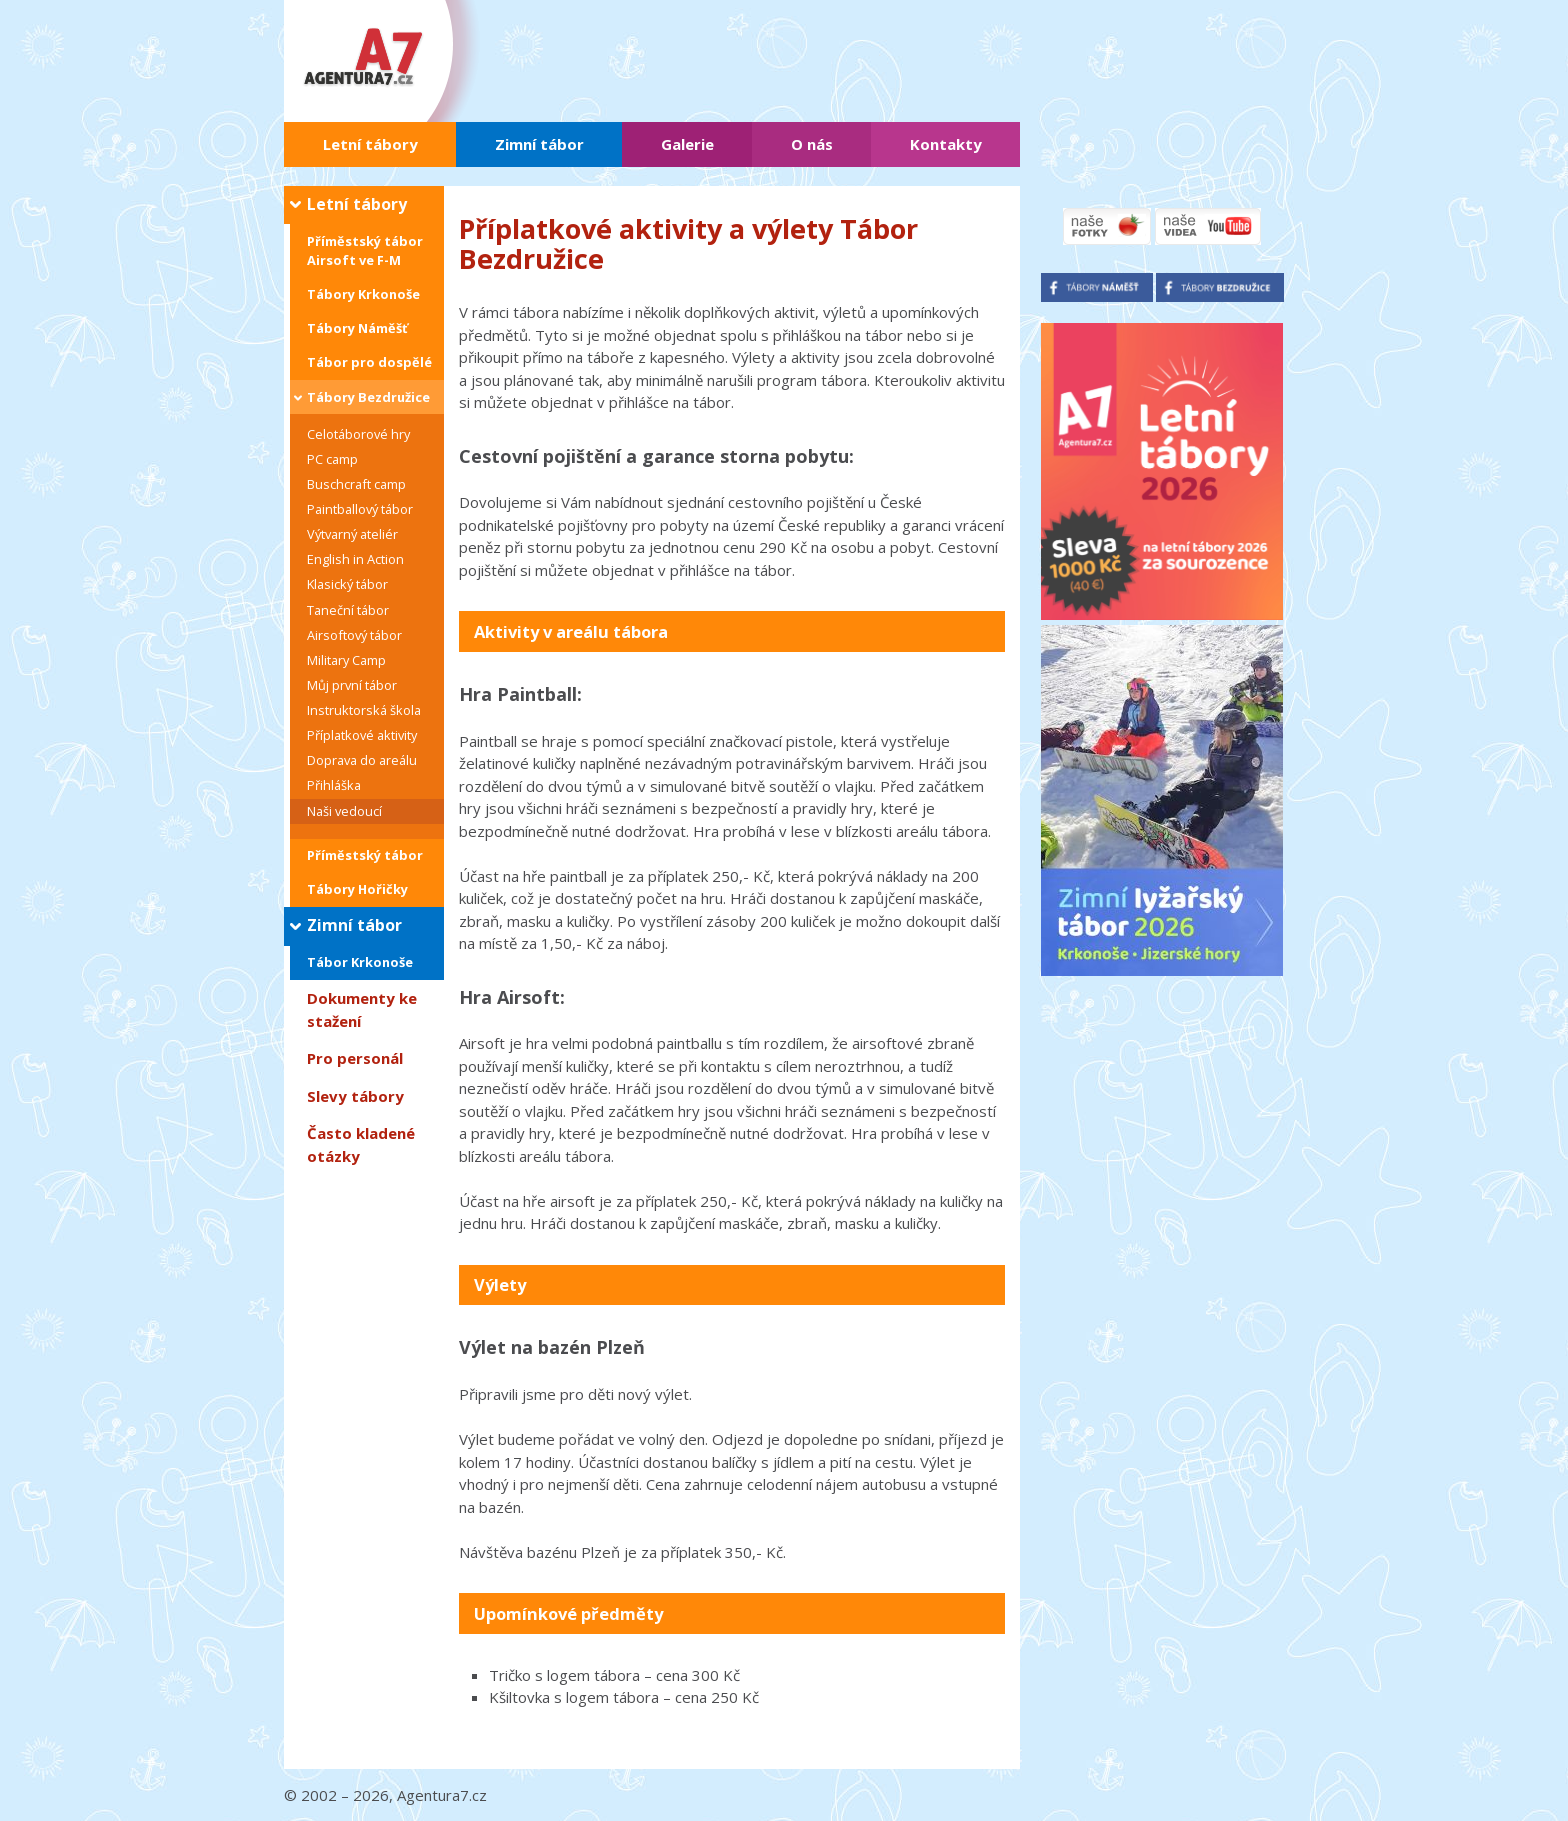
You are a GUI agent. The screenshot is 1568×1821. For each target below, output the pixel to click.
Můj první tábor (352, 685)
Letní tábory (370, 144)
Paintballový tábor (360, 509)
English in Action (355, 559)
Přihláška (334, 785)
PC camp (332, 459)
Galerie (687, 144)
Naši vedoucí (344, 811)
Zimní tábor (539, 144)
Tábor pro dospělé (369, 362)
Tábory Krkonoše (363, 294)
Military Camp (346, 660)
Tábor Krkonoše (360, 962)
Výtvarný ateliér (352, 534)
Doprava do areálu (362, 760)
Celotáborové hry (358, 434)
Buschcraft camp (356, 484)
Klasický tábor (347, 584)
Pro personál (355, 1058)
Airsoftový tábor (354, 635)
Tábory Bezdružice (368, 397)
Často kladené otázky (361, 1144)
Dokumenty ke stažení (362, 1009)
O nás (812, 144)
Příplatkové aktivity (362, 735)
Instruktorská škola (364, 710)
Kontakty (946, 144)
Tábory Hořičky (357, 889)
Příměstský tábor (365, 855)
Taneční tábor (348, 610)
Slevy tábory (355, 1096)
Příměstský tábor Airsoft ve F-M (365, 250)
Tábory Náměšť (357, 328)
